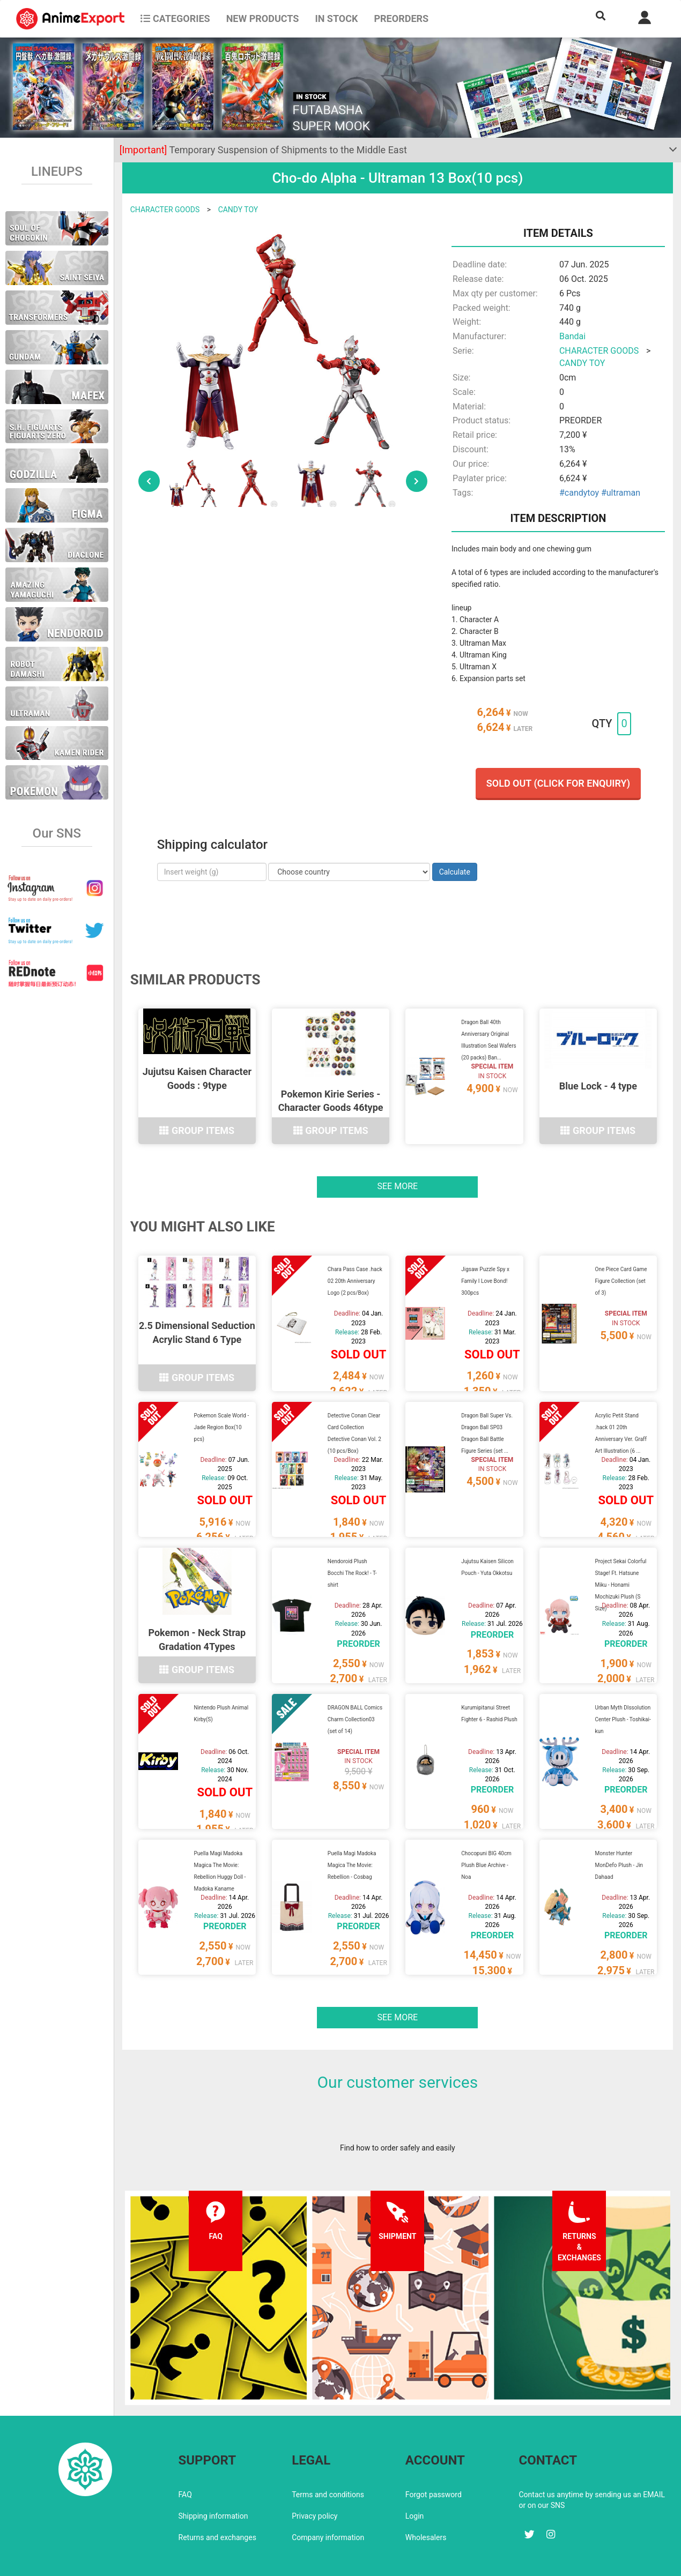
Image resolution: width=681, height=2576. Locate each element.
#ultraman (620, 493)
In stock (336, 18)
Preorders (401, 18)
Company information (328, 2497)
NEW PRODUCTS (262, 18)
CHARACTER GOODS (165, 209)
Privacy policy (314, 2476)
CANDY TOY (238, 209)
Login (414, 2476)
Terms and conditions (328, 2454)
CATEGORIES (175, 18)
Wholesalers (426, 2497)
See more (397, 1180)
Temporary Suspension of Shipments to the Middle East (263, 149)
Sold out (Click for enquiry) (558, 783)
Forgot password (433, 2454)
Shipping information (213, 2476)
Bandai (572, 336)
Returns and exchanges (217, 2497)
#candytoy (579, 493)
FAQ (185, 2454)
